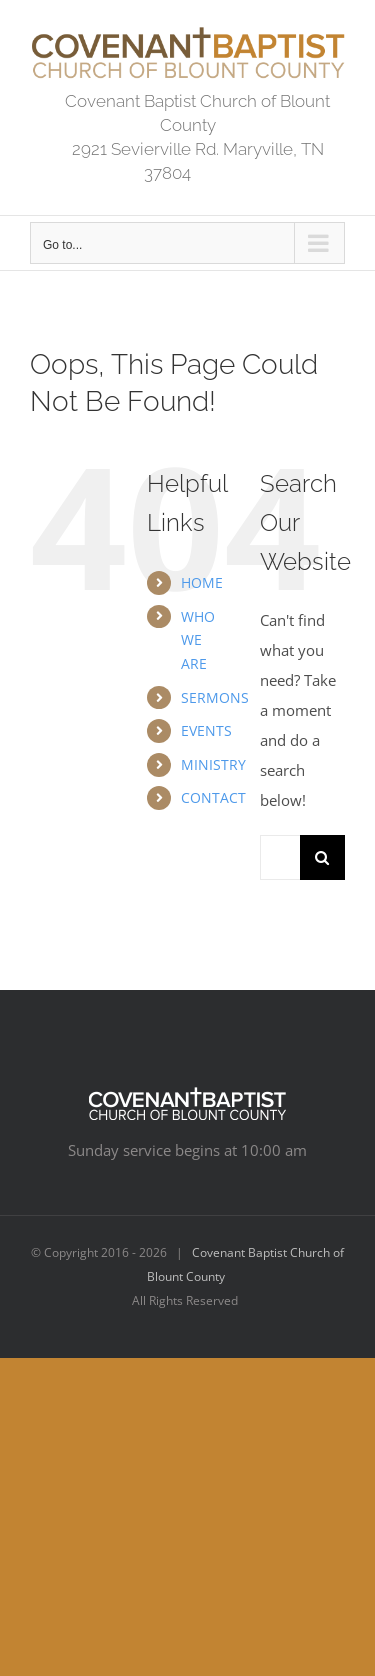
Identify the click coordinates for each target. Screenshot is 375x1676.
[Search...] (280, 857)
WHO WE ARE (198, 640)
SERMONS (215, 697)
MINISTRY (213, 764)
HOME (202, 582)
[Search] (322, 857)
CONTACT (213, 797)
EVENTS (206, 730)
